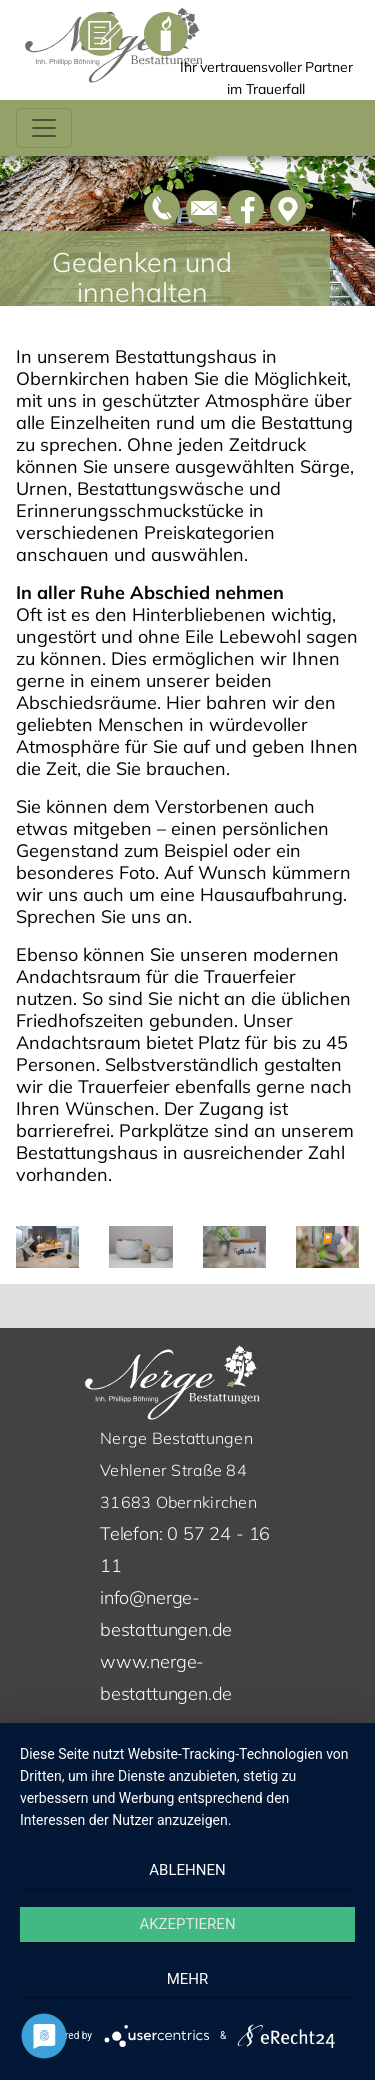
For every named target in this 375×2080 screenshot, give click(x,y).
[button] (28, 1247)
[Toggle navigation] (44, 128)
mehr (188, 1979)
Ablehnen (187, 1870)
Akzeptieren (187, 1924)
